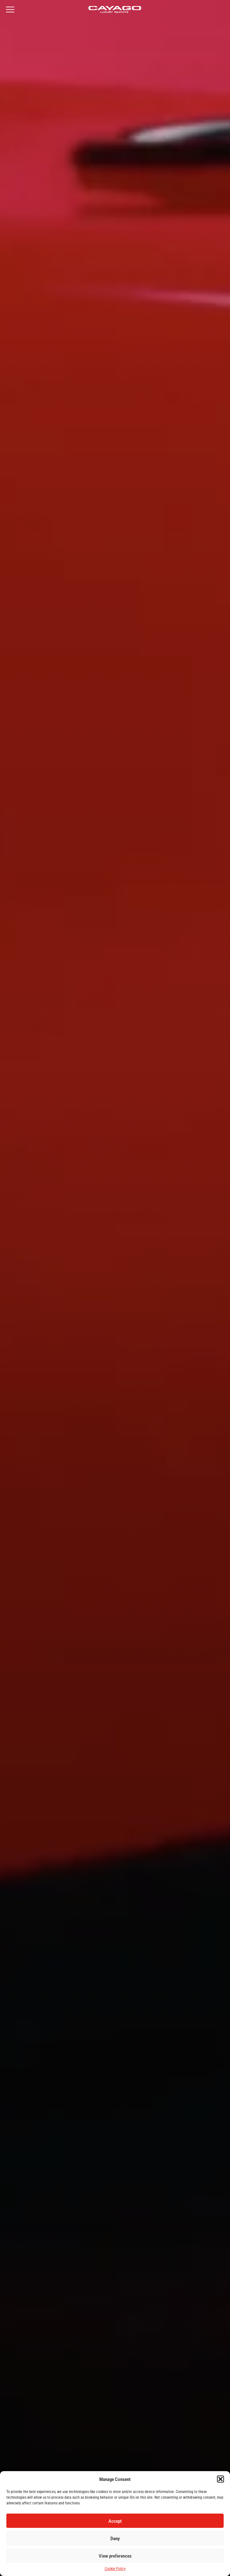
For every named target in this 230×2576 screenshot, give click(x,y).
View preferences (115, 2556)
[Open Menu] (10, 9)
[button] (220, 2479)
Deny (115, 2538)
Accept (115, 2521)
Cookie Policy (115, 2568)
